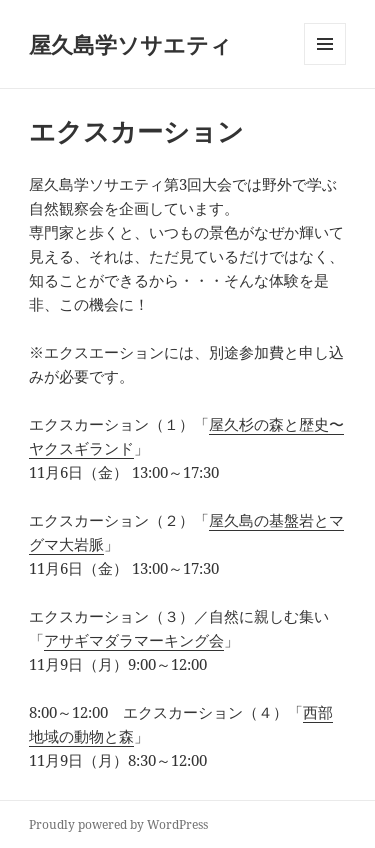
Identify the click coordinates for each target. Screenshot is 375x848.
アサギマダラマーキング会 (134, 640)
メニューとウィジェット (325, 64)
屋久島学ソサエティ (130, 44)
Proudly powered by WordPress (118, 824)
